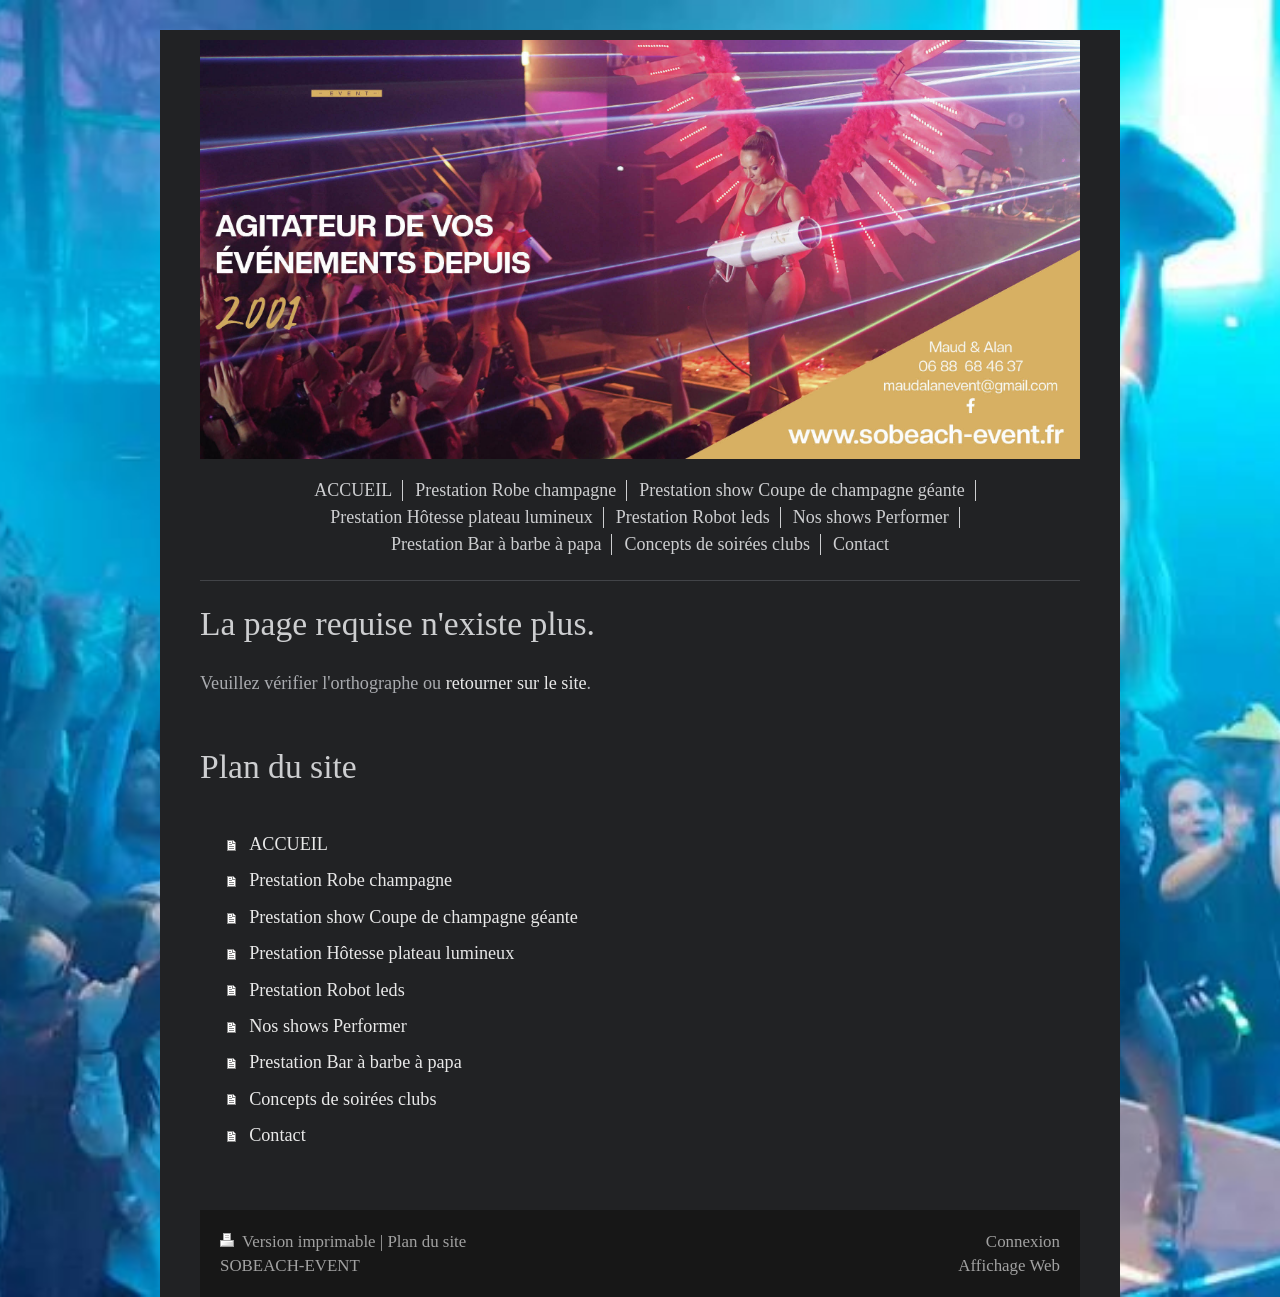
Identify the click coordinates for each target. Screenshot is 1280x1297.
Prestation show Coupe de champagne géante (413, 917)
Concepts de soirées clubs (342, 1099)
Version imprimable (300, 1241)
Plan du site (426, 1241)
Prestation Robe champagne (350, 880)
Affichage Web (1009, 1265)
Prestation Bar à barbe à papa (355, 1062)
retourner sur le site (516, 683)
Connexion (1023, 1241)
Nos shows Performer (328, 1026)
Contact (277, 1135)
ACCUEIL (288, 844)
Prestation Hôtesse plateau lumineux (381, 953)
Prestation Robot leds (327, 990)
